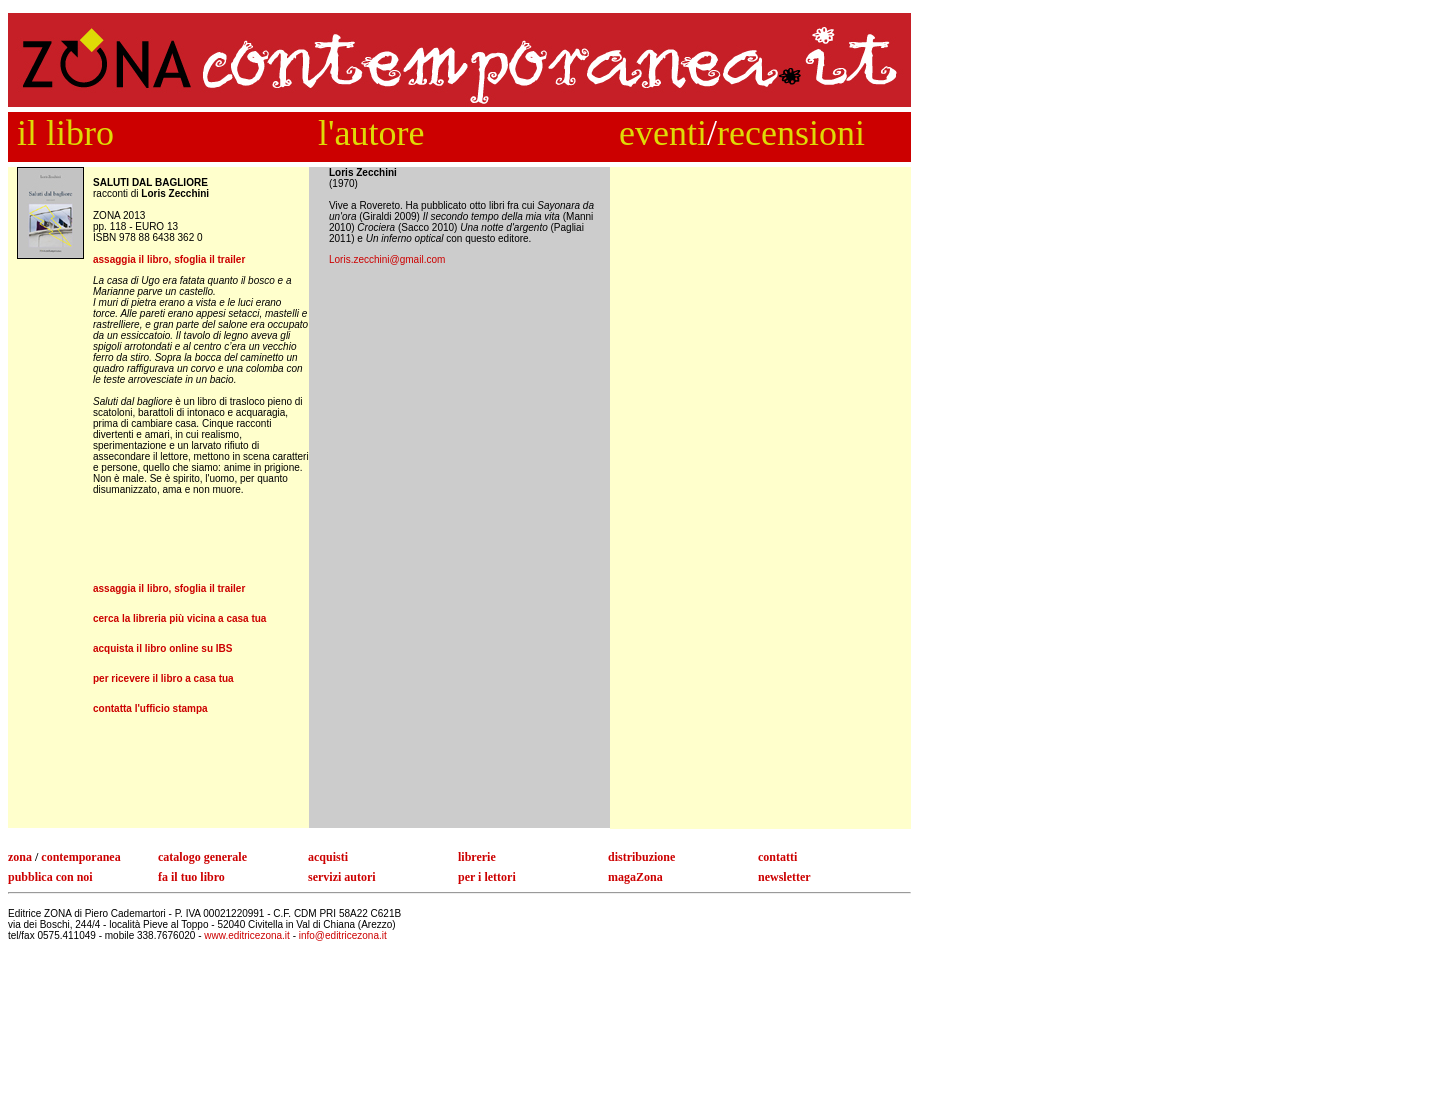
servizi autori (342, 877)
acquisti (328, 857)
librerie (477, 857)
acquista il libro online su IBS (162, 648)
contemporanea (80, 857)
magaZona (635, 877)
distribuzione (641, 857)
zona (20, 857)
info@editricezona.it (343, 935)
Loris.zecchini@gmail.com (387, 259)
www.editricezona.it (248, 935)
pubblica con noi (50, 877)
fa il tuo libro (191, 877)
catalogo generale (202, 857)
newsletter (784, 877)
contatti (777, 857)
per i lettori (487, 877)
